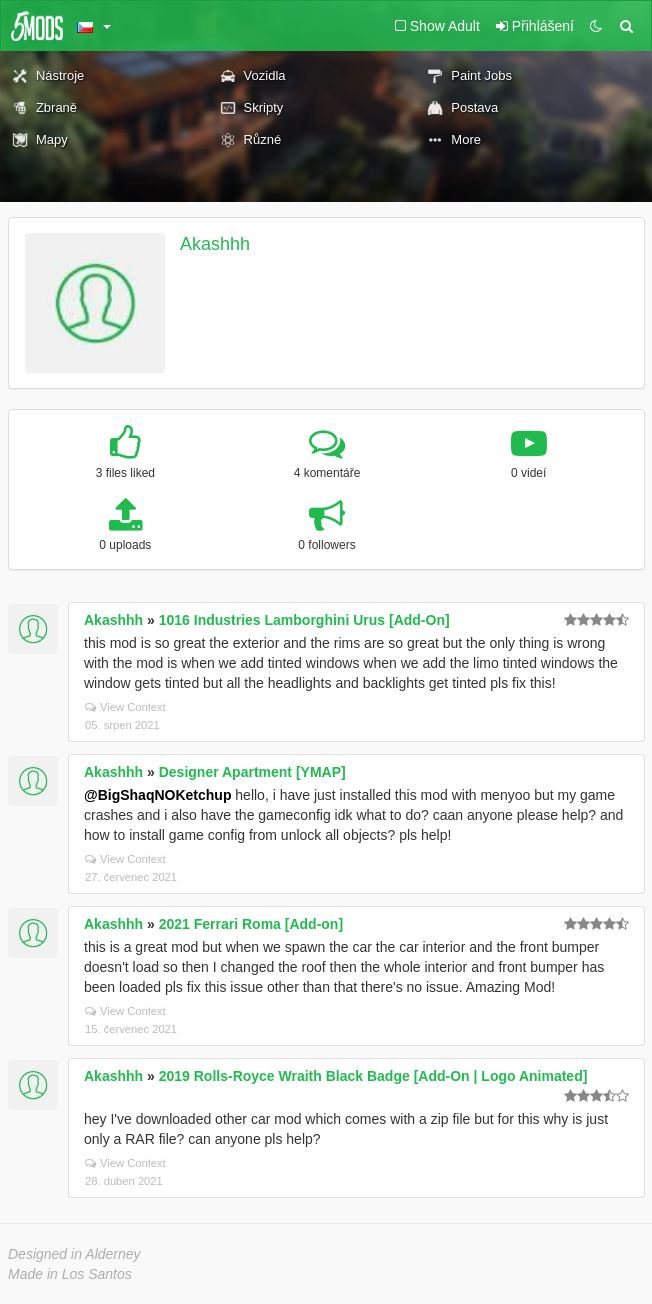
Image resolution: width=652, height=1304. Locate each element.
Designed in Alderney (74, 1254)
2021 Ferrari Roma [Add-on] (251, 924)
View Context (125, 707)
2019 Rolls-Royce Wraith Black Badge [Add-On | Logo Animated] (373, 1076)
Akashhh (215, 244)
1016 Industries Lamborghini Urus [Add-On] (304, 620)
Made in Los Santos (70, 1274)
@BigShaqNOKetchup (157, 795)
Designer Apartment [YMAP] (252, 772)
